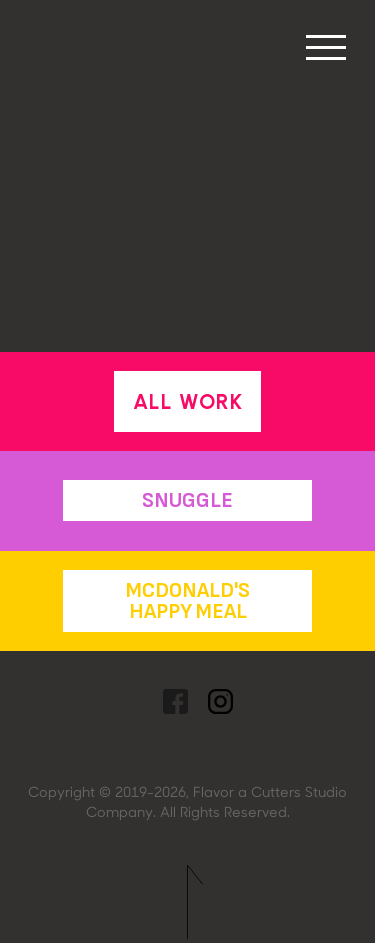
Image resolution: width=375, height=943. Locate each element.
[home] (44, 5)
